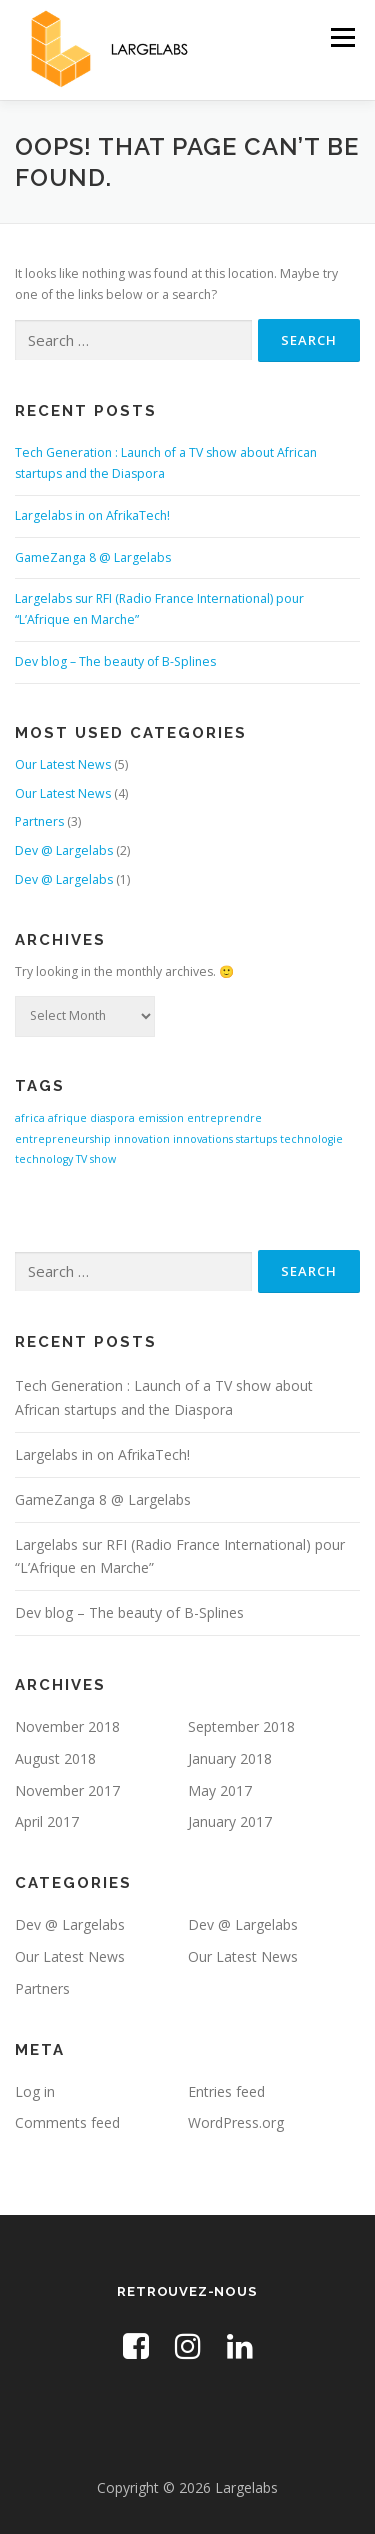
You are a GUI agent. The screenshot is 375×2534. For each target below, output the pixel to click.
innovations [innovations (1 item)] (203, 1139)
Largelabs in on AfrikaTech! (92, 515)
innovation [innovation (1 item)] (142, 1139)
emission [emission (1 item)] (161, 1118)
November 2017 (67, 1790)
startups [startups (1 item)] (256, 1139)
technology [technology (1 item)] (44, 1159)
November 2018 (67, 1726)
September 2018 (241, 1726)
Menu (341, 37)
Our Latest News (63, 764)
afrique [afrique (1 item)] (67, 1118)
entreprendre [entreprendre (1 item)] (224, 1118)
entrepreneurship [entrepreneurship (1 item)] (63, 1139)
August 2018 (55, 1758)
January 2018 (230, 1758)
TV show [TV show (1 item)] (96, 1159)
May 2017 (220, 1790)
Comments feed (67, 2122)
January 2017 (230, 1821)
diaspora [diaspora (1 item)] (112, 1118)
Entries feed (226, 2091)
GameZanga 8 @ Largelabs (93, 557)
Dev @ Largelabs (64, 850)
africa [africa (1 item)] (30, 1118)
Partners (39, 821)
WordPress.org (236, 2122)
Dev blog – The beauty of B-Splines (115, 661)
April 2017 (47, 1821)
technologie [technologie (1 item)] (311, 1139)
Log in (35, 2091)
